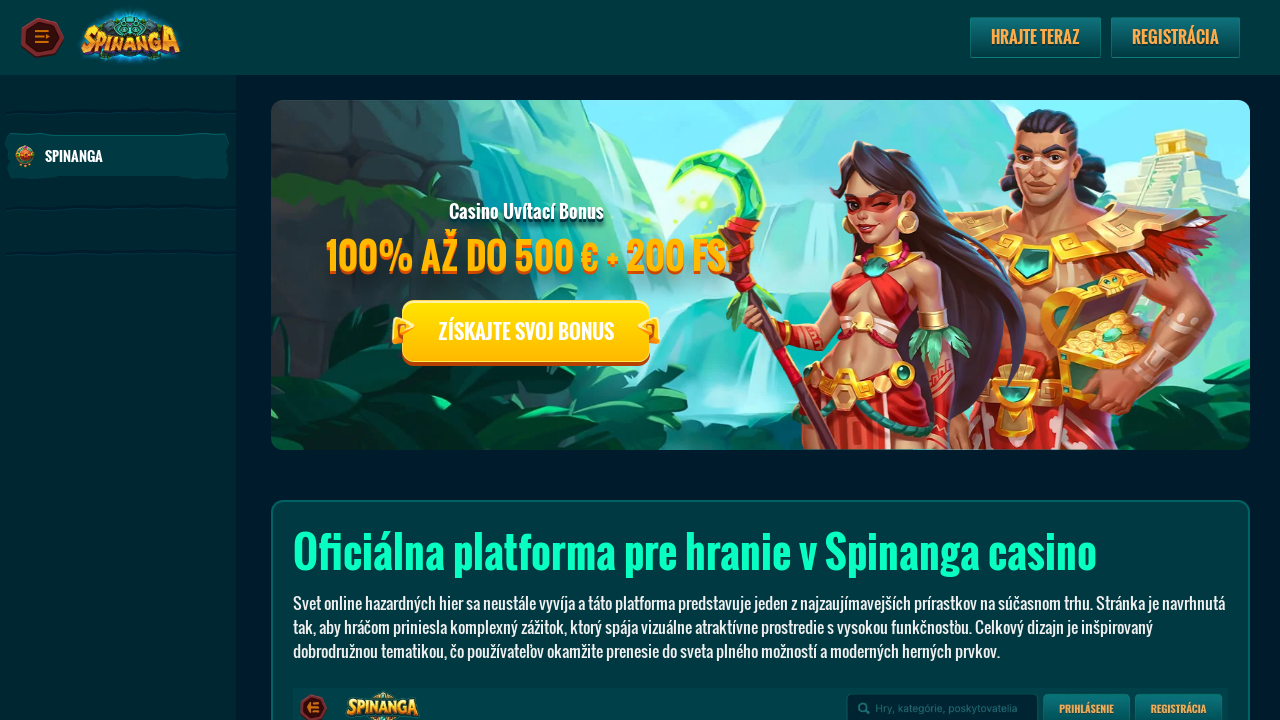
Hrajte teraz (1035, 37)
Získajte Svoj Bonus (526, 331)
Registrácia (1175, 37)
